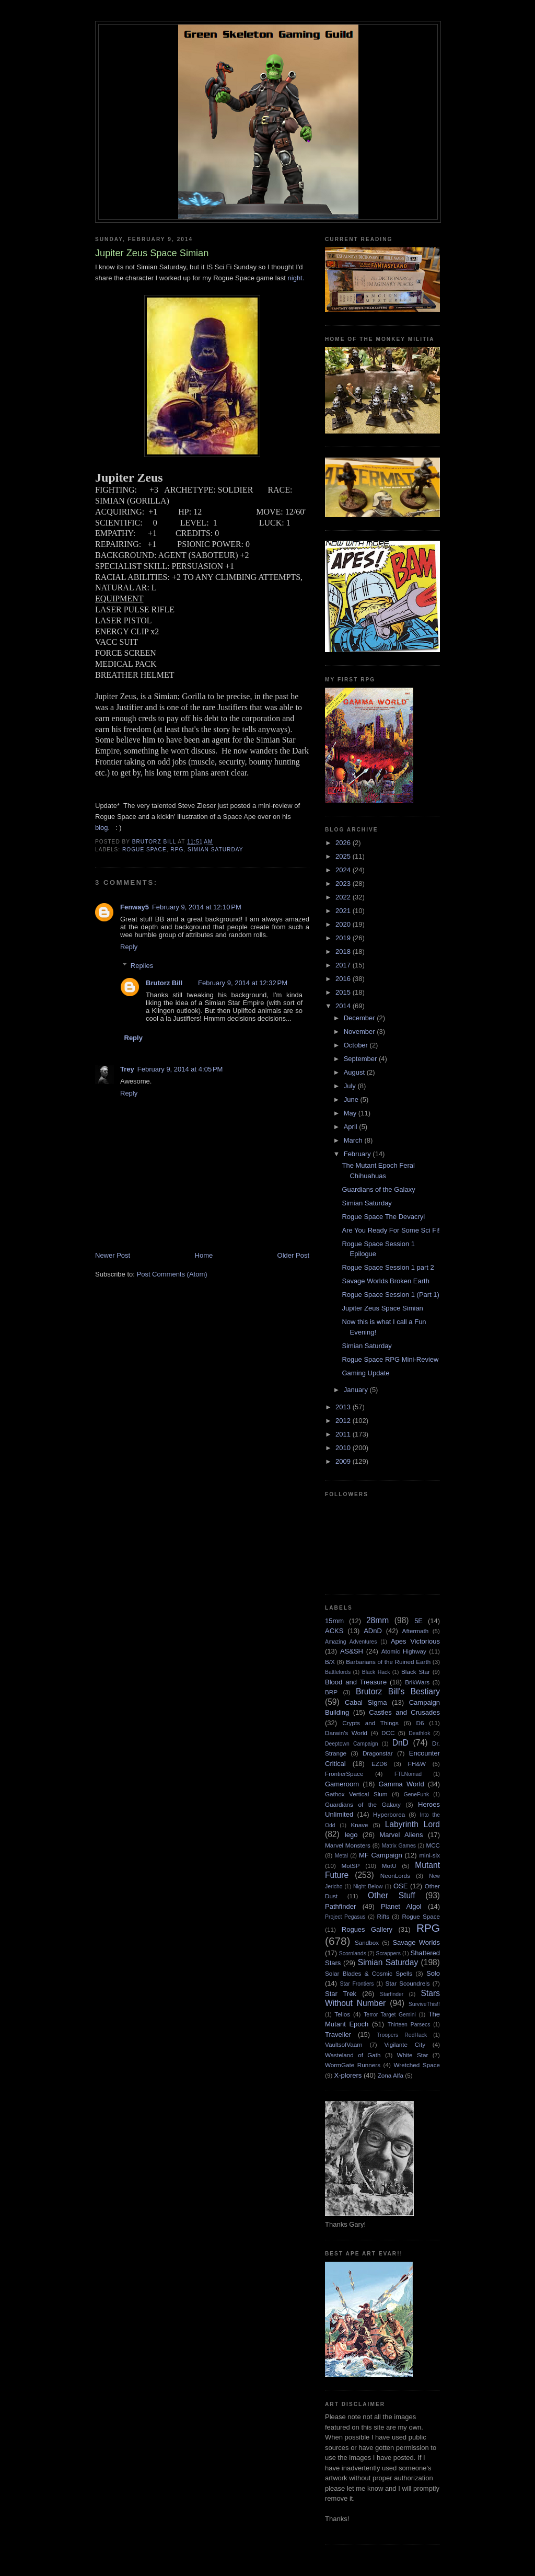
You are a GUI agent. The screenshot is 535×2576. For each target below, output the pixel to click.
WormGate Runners (352, 2064)
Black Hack (376, 1672)
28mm (377, 1620)
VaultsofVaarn (344, 2044)
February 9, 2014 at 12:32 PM (242, 983)
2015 (344, 992)
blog (101, 827)
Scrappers (388, 1953)
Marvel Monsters (347, 1845)
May (351, 1113)
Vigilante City (404, 2044)
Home (204, 1255)
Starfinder (391, 1994)
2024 (344, 870)
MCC (433, 1845)
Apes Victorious (415, 1641)
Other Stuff (391, 1895)
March (354, 1140)
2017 (344, 965)
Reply (128, 947)
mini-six (429, 1855)
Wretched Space (416, 2064)
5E (418, 1621)
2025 (344, 856)
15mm (334, 1621)
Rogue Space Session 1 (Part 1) (390, 1294)
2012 (344, 1420)
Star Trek (340, 1994)
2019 (344, 938)
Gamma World (401, 1784)
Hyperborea (389, 1814)
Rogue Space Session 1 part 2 (388, 1267)
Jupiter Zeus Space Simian (382, 1308)
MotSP (350, 1865)
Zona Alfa (390, 2075)
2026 (344, 843)
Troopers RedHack (402, 2035)
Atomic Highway (403, 1651)
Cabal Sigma (366, 1702)
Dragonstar (378, 1753)
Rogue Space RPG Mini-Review (390, 1359)
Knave (359, 1824)
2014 (344, 1006)
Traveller (338, 2034)
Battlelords (338, 1672)
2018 (344, 951)
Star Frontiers (357, 1984)
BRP (331, 1692)
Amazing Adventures (351, 1642)
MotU (389, 1865)
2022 (344, 897)
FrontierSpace (344, 1773)
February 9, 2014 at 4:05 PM (180, 1069)
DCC (387, 1732)
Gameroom (342, 1784)
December (360, 1018)
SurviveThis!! (424, 2004)
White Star (412, 2054)
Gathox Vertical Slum (356, 1794)
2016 (344, 979)
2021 (344, 911)
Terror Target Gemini (390, 2015)
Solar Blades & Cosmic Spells (368, 1973)
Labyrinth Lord (412, 1824)
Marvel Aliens (401, 1835)
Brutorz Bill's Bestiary (398, 1691)
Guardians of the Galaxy (378, 1189)
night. (297, 278)
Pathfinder (340, 1906)
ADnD (373, 1631)
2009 (344, 1461)
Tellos (342, 2014)
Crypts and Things (370, 1722)
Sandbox (367, 1942)
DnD (400, 1742)
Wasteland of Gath (353, 2054)
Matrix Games (399, 1846)
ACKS (334, 1631)
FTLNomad (408, 1774)
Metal (341, 1856)
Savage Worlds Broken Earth (385, 1281)
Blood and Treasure (356, 1682)
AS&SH (351, 1651)
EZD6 (379, 1763)
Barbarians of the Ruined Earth (388, 1661)
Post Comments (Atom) (172, 1274)
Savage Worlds (416, 1942)
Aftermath (415, 1630)
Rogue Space (144, 849)
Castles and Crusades (404, 1712)
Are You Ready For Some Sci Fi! (390, 1230)
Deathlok (419, 1733)
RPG (176, 849)
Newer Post (112, 1255)
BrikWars (417, 1682)
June (352, 1099)
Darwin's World (346, 1732)
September (361, 1059)
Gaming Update (365, 1373)
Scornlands (352, 1953)
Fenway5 (134, 907)
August (355, 1072)
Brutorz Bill (164, 983)
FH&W (417, 1763)
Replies (142, 966)
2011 (344, 1434)
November (360, 1031)
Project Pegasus (345, 1917)
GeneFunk (416, 1794)
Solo (433, 1973)
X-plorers (348, 2075)
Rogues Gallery (367, 1929)
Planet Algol (401, 1906)
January (357, 1390)
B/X (330, 1661)
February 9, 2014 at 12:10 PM (196, 907)
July (351, 1086)
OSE (400, 1886)
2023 (344, 883)
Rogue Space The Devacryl (383, 1217)
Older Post (293, 1255)
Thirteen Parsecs (409, 2024)
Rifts (383, 1916)
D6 (420, 1722)
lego (351, 1835)
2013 (344, 1407)
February (358, 1154)
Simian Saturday (215, 849)
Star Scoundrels (408, 1983)
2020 (344, 924)
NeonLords (395, 1875)
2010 (344, 1448)
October (357, 1045)
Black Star (415, 1671)
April (351, 1127)
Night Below (367, 1886)
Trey (127, 1069)
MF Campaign (380, 1855)
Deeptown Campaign (351, 1744)
